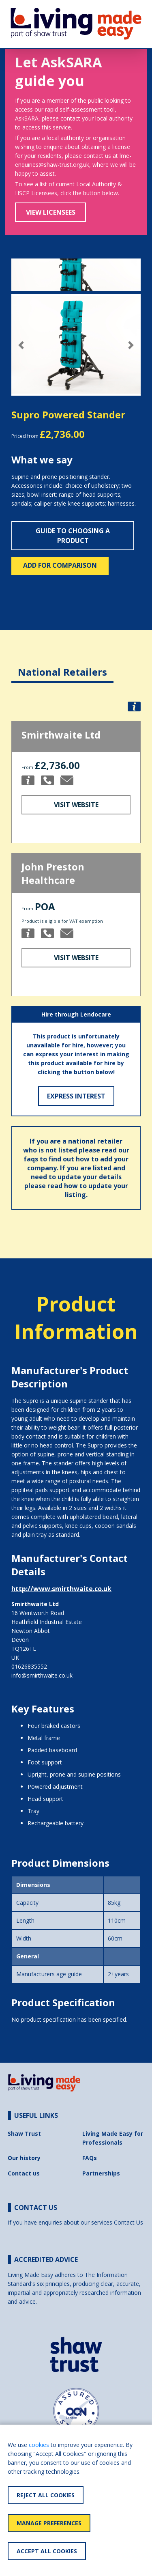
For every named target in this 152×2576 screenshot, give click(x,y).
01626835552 (29, 1666)
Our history (24, 2158)
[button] (21, 345)
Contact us (24, 2173)
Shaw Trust (24, 2133)
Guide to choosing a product (73, 535)
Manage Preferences (49, 2523)
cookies (39, 2445)
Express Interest (76, 1096)
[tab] (62, 666)
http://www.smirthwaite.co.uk (61, 1588)
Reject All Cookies (46, 2495)
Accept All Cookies (47, 2551)
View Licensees (50, 212)
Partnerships (101, 2173)
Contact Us (128, 2222)
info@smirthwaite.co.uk (42, 1675)
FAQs (89, 2158)
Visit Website (76, 804)
